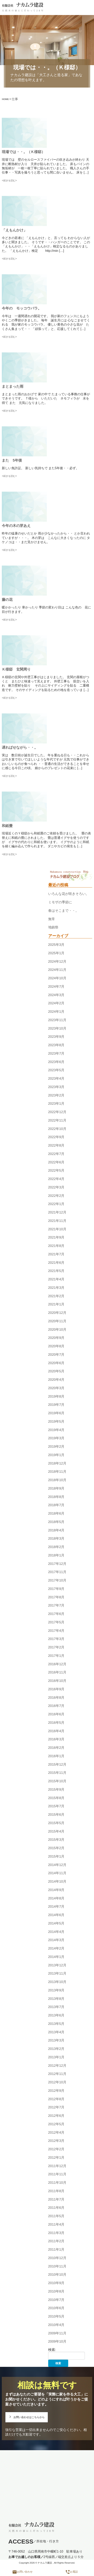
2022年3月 (56, 1187)
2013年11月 (57, 1974)
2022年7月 (56, 1154)
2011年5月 (56, 2216)
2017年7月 (56, 1606)
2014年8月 (56, 1898)
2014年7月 (56, 1907)
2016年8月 (56, 1697)
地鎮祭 (53, 927)
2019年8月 (56, 1396)
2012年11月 (57, 2074)
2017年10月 (57, 1580)
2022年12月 (57, 1112)
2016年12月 (57, 1664)
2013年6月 (56, 2015)
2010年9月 (56, 2283)
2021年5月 (56, 1271)
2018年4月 (56, 1530)
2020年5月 (56, 1371)
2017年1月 (56, 1656)
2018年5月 (56, 1522)
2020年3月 (56, 1388)
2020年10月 (57, 1329)
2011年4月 (56, 2224)
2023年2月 (56, 1095)
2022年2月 (56, 1196)
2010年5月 (56, 2316)
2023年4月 (56, 1078)
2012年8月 (56, 2099)
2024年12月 (57, 961)
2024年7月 (56, 986)
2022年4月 (56, 1179)
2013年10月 (57, 1982)
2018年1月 (56, 1555)
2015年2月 (56, 1848)
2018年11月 (57, 1472)
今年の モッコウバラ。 (21, 308)
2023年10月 (57, 1028)
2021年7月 (56, 1254)
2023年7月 (56, 1053)
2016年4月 (56, 1731)
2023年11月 (57, 1020)
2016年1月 (56, 1756)
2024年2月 (56, 1003)
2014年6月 (56, 1915)
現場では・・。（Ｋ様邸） (23, 152)
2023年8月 (56, 1045)
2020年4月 (56, 1380)
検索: (52, 2350)
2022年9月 (56, 1137)
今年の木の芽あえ (16, 525)
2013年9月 (56, 1990)
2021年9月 (56, 1238)
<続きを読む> (9, 180)
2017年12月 (57, 1564)
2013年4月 (56, 2032)
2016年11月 (57, 1672)
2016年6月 (56, 1714)
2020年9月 (56, 1338)
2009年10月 (57, 2342)
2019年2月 (56, 1446)
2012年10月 (57, 2082)
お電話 (71, 2571)
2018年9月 (56, 1488)
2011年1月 (56, 2249)
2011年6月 (56, 2208)
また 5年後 (12, 460)
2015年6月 (56, 1814)
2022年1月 (56, 1204)
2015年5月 (56, 1823)
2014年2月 (56, 1948)
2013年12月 (57, 1965)
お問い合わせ (22, 2571)
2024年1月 (56, 1012)
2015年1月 (56, 1856)
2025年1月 (56, 953)
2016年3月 (56, 1739)
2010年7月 (56, 2300)
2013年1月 (56, 2057)
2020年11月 (57, 1321)
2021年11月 (57, 1221)
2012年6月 (56, 2116)
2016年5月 (56, 1723)
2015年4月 (56, 1831)
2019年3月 (56, 1438)
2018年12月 (57, 1463)
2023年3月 (56, 1087)
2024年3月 (56, 995)
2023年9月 (56, 1037)
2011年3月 (56, 2233)
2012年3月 (56, 2141)
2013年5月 (56, 2024)
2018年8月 (56, 1497)
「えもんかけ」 (14, 230)
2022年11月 (57, 1120)
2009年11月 (57, 2333)
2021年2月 (56, 1296)
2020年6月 (56, 1363)
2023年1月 (56, 1104)
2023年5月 (56, 1070)
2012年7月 (56, 2107)
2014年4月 (56, 1932)
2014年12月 (57, 1865)
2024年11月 (57, 970)
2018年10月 (57, 1480)
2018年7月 (56, 1505)
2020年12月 (57, 1313)
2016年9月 (56, 1689)
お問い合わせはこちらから (29, 2417)
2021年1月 (56, 1304)
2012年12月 (57, 2066)
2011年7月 (56, 2199)
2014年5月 (56, 1923)
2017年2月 (56, 1647)
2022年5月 (56, 1171)
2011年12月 (57, 2166)
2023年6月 (56, 1062)
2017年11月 (57, 1572)
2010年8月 (56, 2291)
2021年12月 (57, 1212)
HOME (5, 99)
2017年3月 (56, 1639)
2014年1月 (56, 1957)
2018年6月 (56, 1513)
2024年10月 (57, 978)
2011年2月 (56, 2241)
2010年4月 (56, 2325)
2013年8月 (56, 1999)
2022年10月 (57, 1129)
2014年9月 (56, 1890)
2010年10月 (57, 2275)
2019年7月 (56, 1405)
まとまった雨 (12, 386)
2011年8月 (56, 2191)
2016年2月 (56, 1748)
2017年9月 (56, 1589)
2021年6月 (56, 1263)
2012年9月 (56, 2091)
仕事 (15, 99)
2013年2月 (56, 2049)
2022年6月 (56, 1162)
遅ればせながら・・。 (20, 747)
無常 (51, 919)
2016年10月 (57, 1681)
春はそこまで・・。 (63, 911)
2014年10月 (57, 1881)
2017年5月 (56, 1622)
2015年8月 (56, 1798)
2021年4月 (56, 1279)
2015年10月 (57, 1781)
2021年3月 (56, 1288)
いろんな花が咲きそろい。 (68, 894)
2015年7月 (56, 1806)
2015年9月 (56, 1789)
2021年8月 (56, 1246)
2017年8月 (56, 1597)
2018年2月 (56, 1547)
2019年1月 (56, 1455)
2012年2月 (56, 2149)
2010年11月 (57, 2266)
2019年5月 (56, 1421)
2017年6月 (56, 1614)
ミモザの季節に (60, 902)
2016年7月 (56, 1706)
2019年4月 (56, 1430)
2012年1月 (56, 2157)
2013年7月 (56, 2007)
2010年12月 (57, 2258)
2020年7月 (56, 1355)
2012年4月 (56, 2132)
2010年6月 (56, 2308)
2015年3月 (56, 1840)
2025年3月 (56, 945)
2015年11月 (57, 1773)
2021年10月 (57, 1229)
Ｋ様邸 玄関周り (16, 669)
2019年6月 (56, 1413)
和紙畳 (7, 826)
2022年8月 (56, 1145)
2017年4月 (56, 1631)
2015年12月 (57, 1764)
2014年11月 (57, 1873)
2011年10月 (57, 2183)
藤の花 (7, 599)
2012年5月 (56, 2124)
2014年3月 (56, 1940)
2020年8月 (56, 1346)
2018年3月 (56, 1539)
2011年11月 (57, 2174)
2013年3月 (56, 2040)
